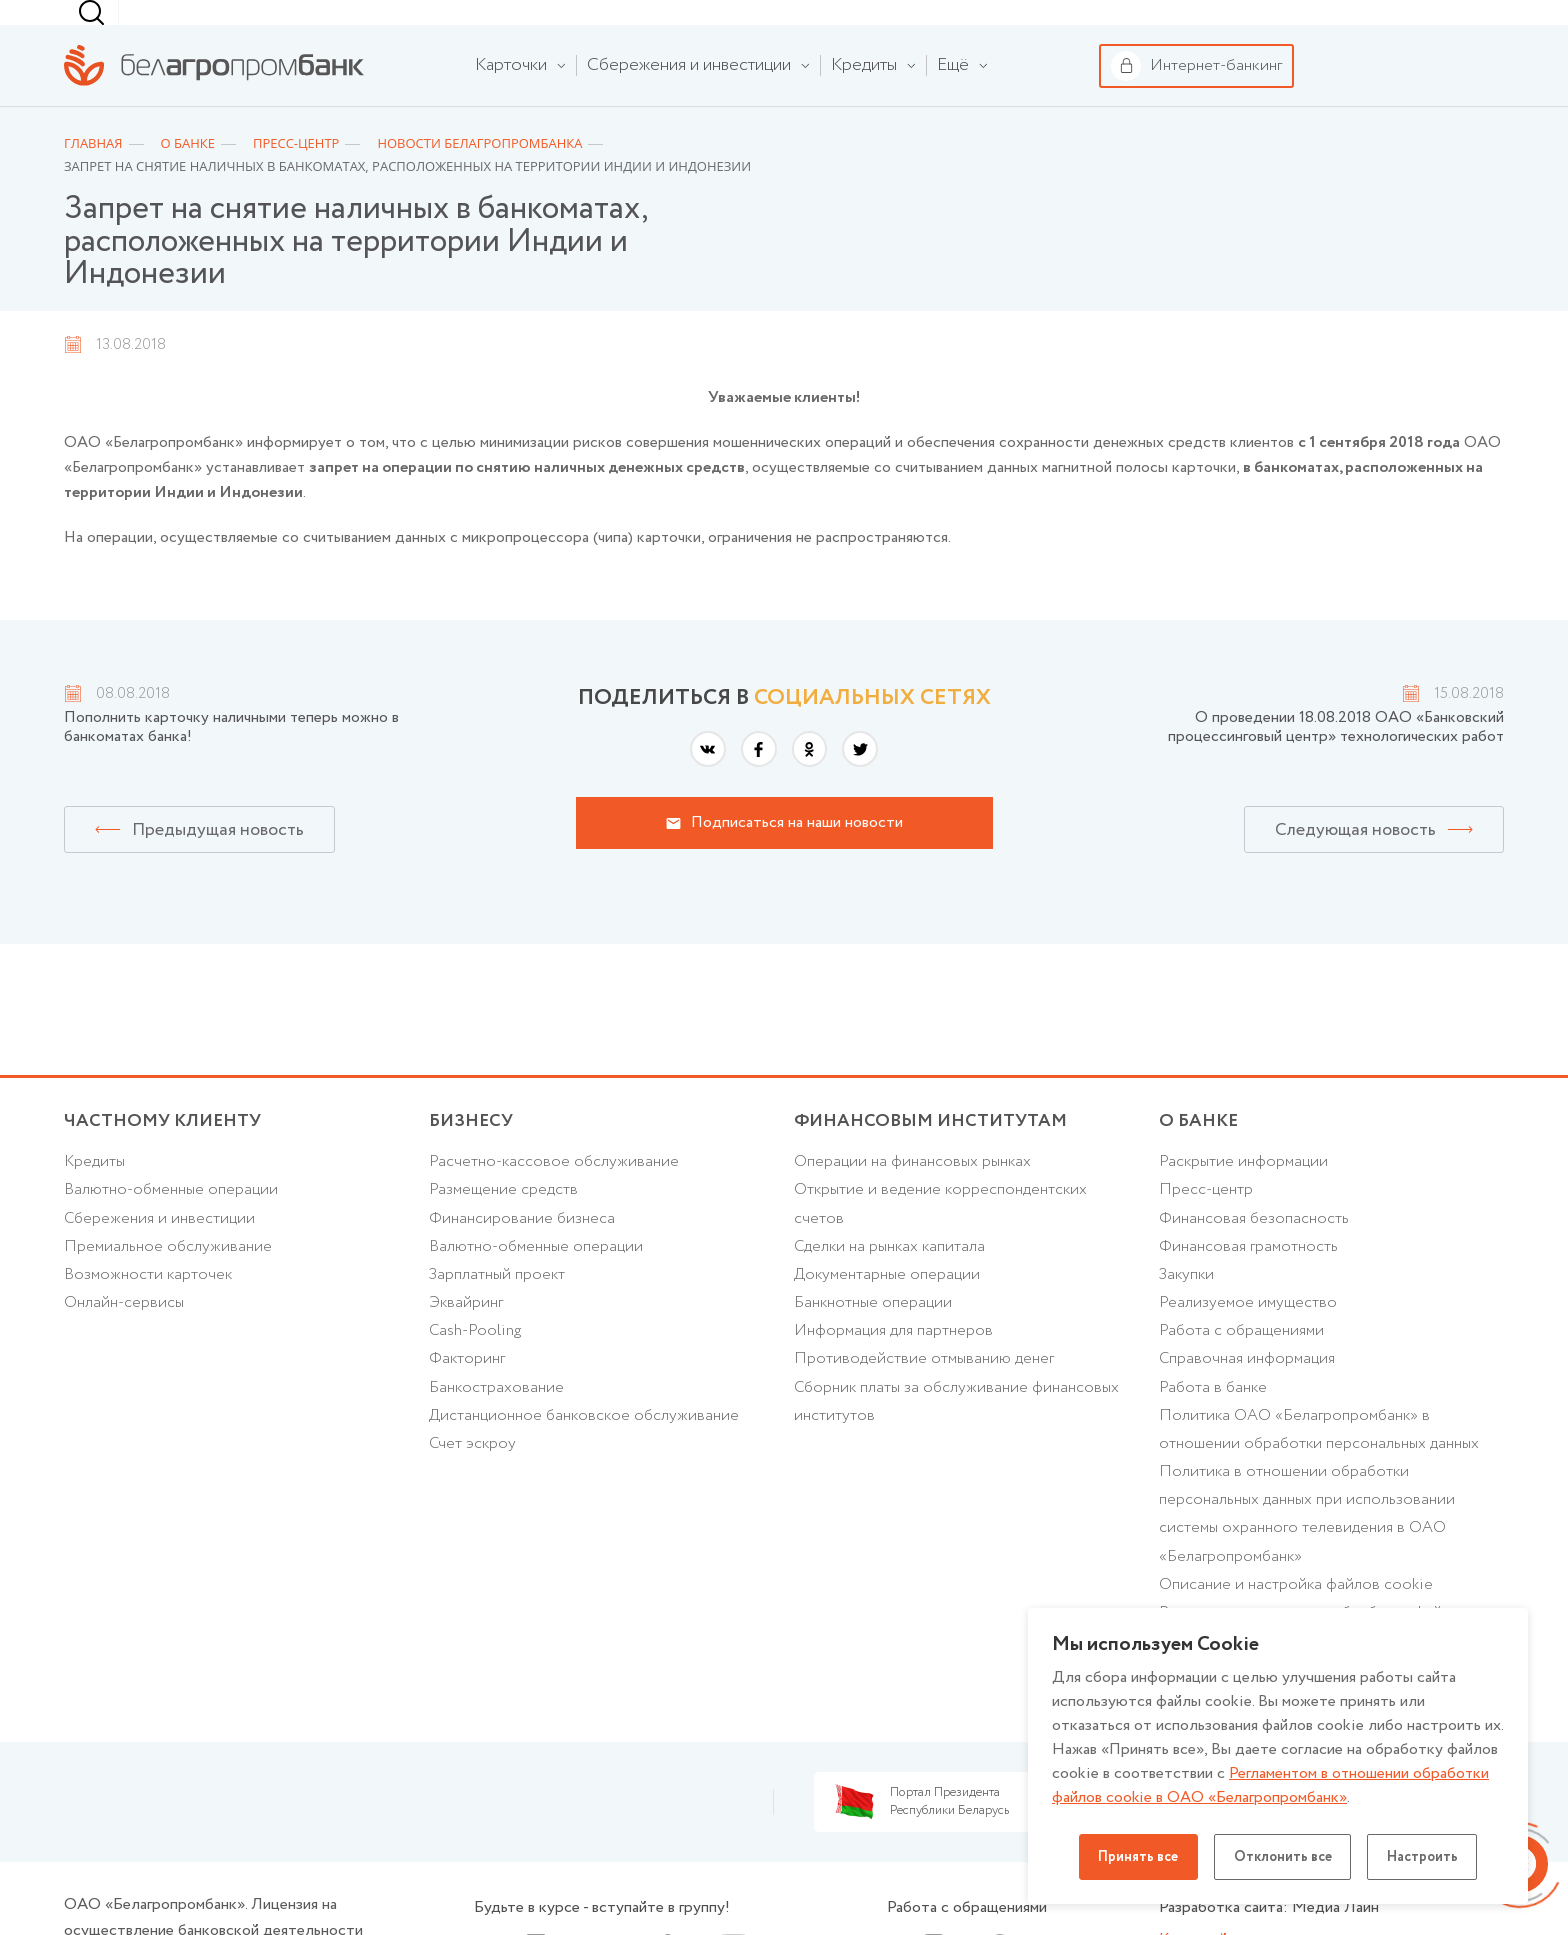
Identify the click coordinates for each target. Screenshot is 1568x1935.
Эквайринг (466, 1334)
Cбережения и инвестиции (161, 1247)
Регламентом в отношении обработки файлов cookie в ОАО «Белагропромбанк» (1272, 1785)
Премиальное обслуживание (169, 1276)
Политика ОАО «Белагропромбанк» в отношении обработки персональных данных (1321, 1464)
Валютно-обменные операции (173, 1219)
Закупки (1188, 1305)
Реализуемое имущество (1249, 1334)
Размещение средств (504, 1219)
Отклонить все (1283, 1857)
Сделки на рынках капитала (892, 1276)
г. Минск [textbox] (1034, 25)
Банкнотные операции (874, 1334)
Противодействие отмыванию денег (925, 1391)
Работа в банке (1214, 1420)
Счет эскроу (473, 1478)
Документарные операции (889, 1305)
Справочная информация (1248, 1391)
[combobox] (1030, 26)
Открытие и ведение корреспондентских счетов (942, 1234)
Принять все (1134, 1857)
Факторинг (467, 1391)
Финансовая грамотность (1249, 1276)
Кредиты (95, 1190)
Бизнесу (304, 25)
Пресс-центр (1206, 1219)
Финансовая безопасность (1254, 1247)
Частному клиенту (124, 26)
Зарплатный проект (498, 1305)
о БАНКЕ (1199, 1148)
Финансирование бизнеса (522, 1247)
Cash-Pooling (476, 1363)
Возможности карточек (149, 1305)
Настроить (1427, 1857)
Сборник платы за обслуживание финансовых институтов (959, 1435)
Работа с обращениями (1243, 1363)
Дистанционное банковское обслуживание (586, 1449)
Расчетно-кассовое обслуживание (555, 1190)
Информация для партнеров (894, 1363)
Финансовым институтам (473, 26)
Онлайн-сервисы (124, 1334)
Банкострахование (497, 1420)
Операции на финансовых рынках (914, 1190)
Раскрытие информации (1245, 1190)
